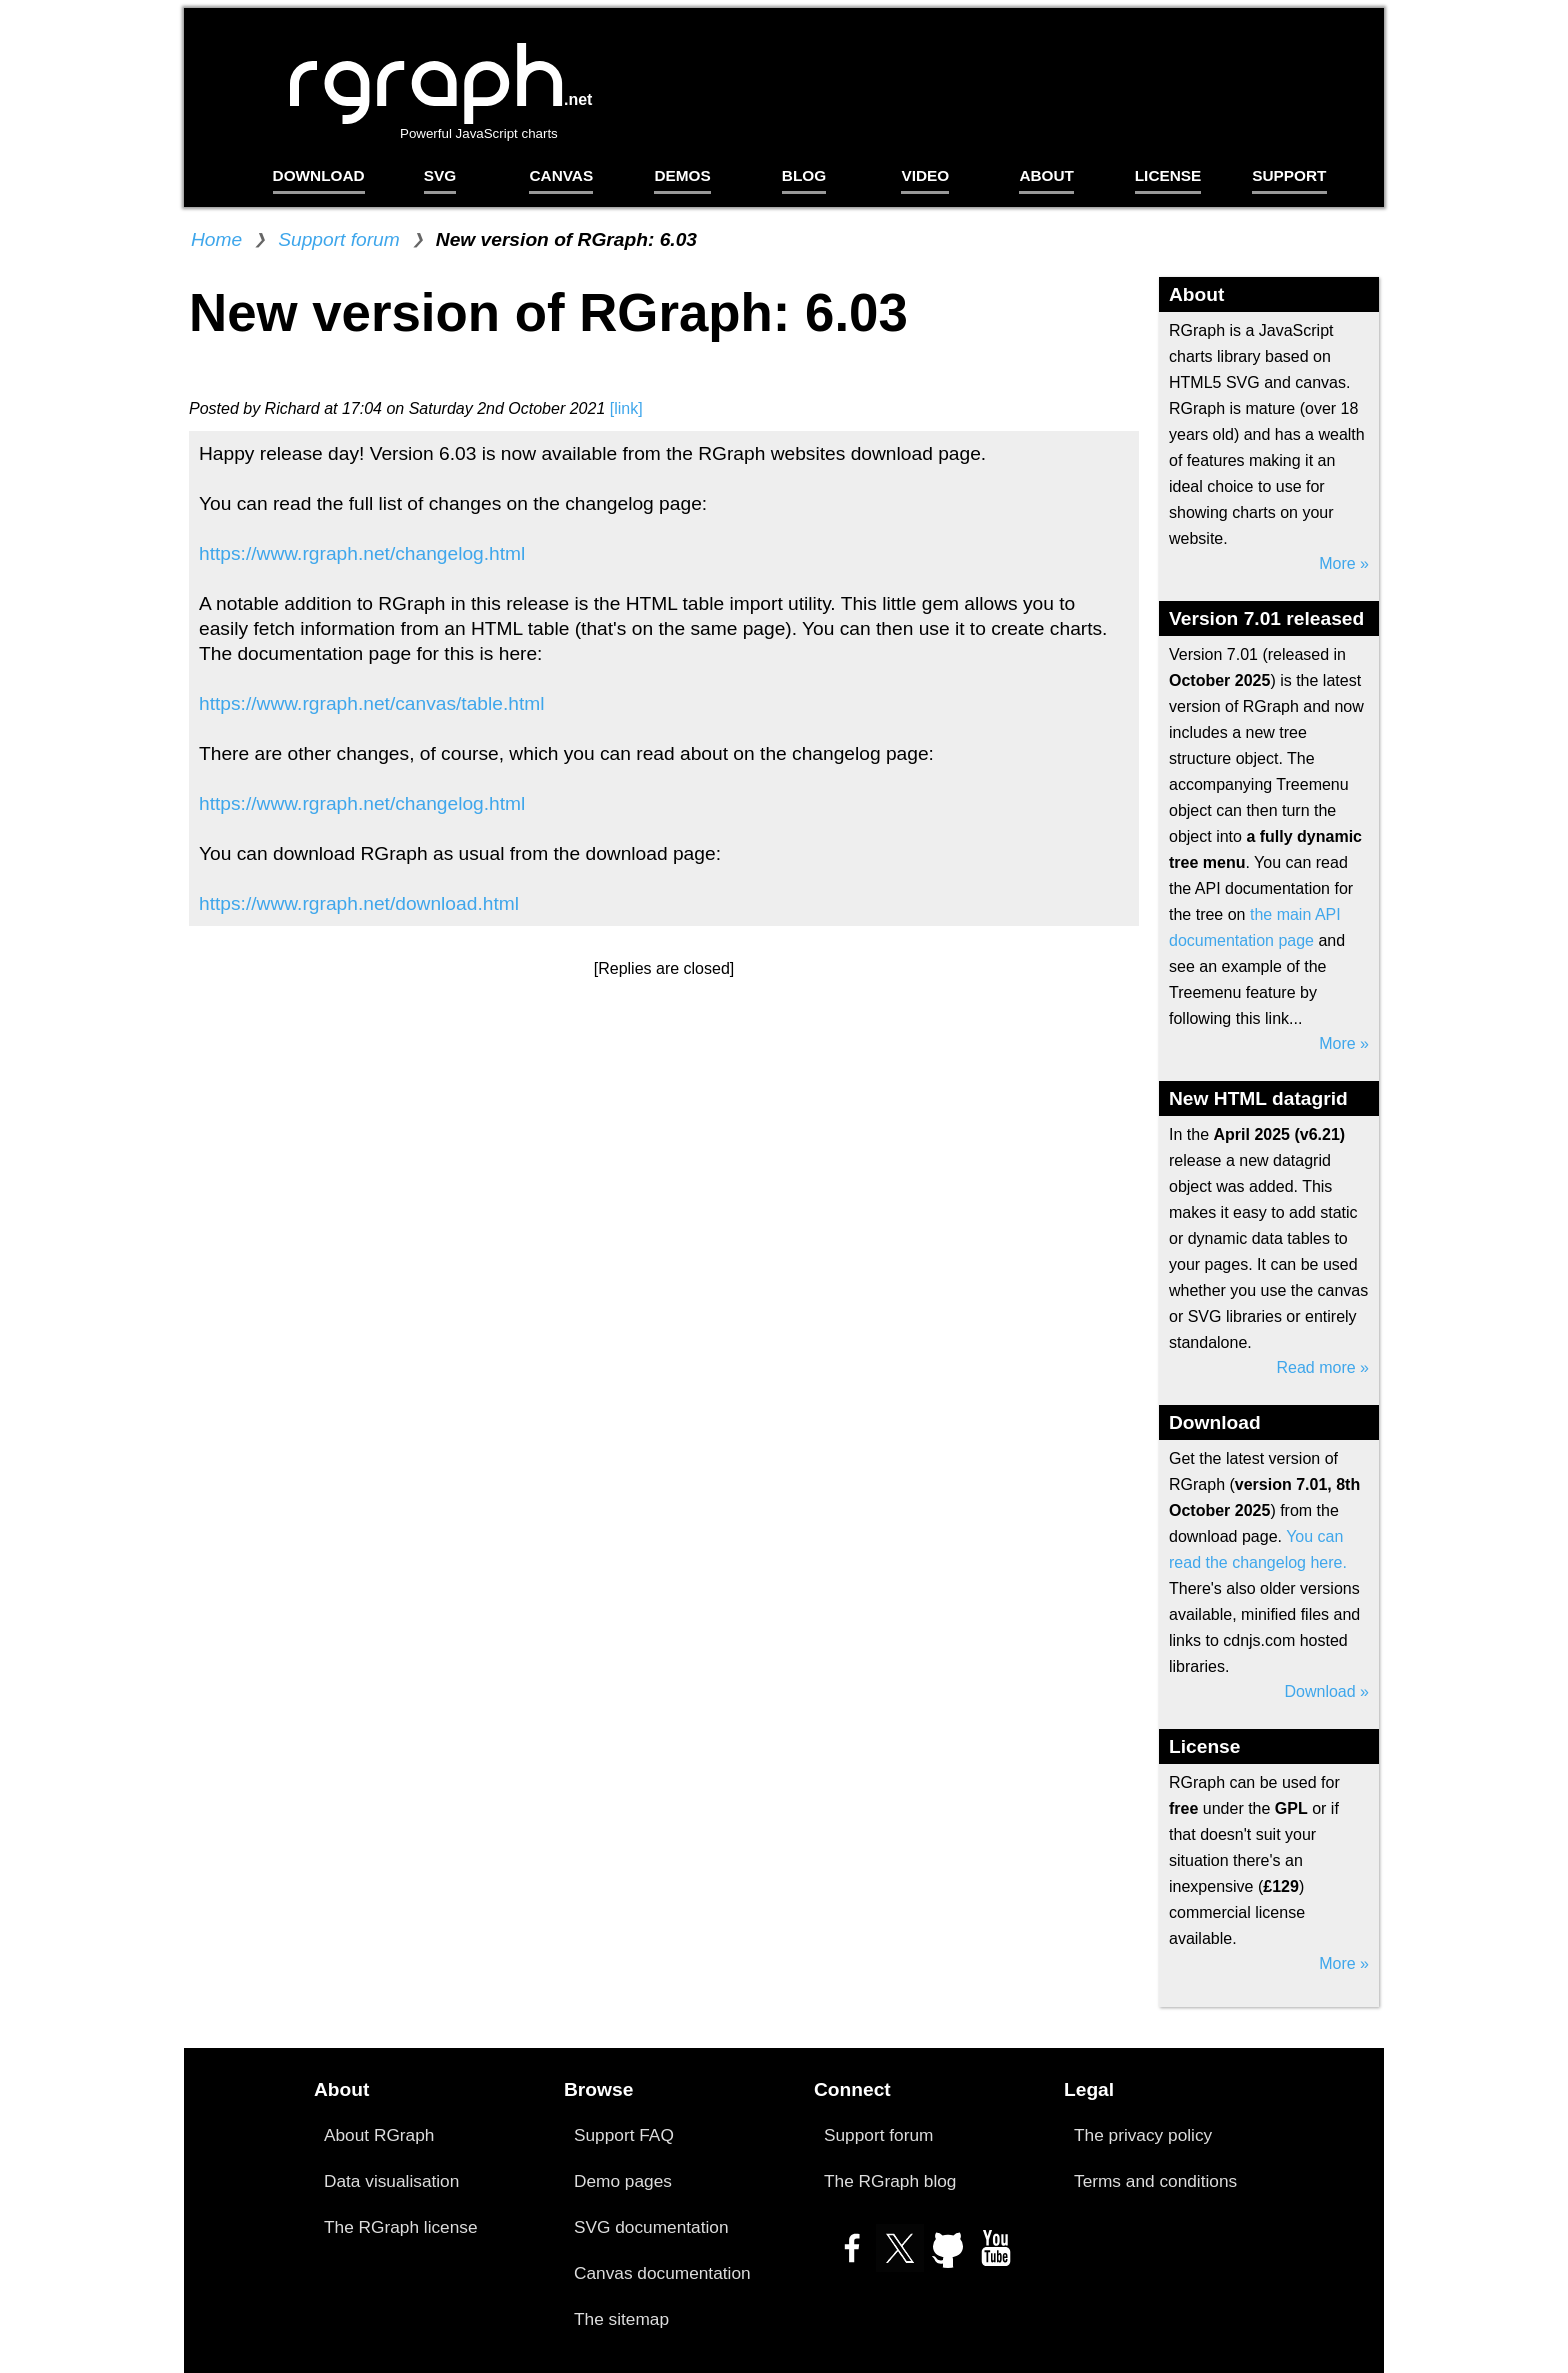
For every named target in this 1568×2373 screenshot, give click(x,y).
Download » (1327, 1691)
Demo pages (623, 2181)
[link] (626, 408)
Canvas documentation (662, 2273)
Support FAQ (624, 2135)
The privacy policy (1143, 2135)
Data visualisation (391, 2181)
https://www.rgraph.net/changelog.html (362, 553)
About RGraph (379, 2135)
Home (216, 239)
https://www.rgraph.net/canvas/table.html (372, 703)
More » (1344, 563)
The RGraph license (401, 2227)
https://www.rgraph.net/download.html (359, 903)
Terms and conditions (1155, 2181)
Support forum (339, 239)
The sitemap (621, 2319)
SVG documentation (651, 2227)
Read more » (1323, 1367)
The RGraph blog (890, 2181)
